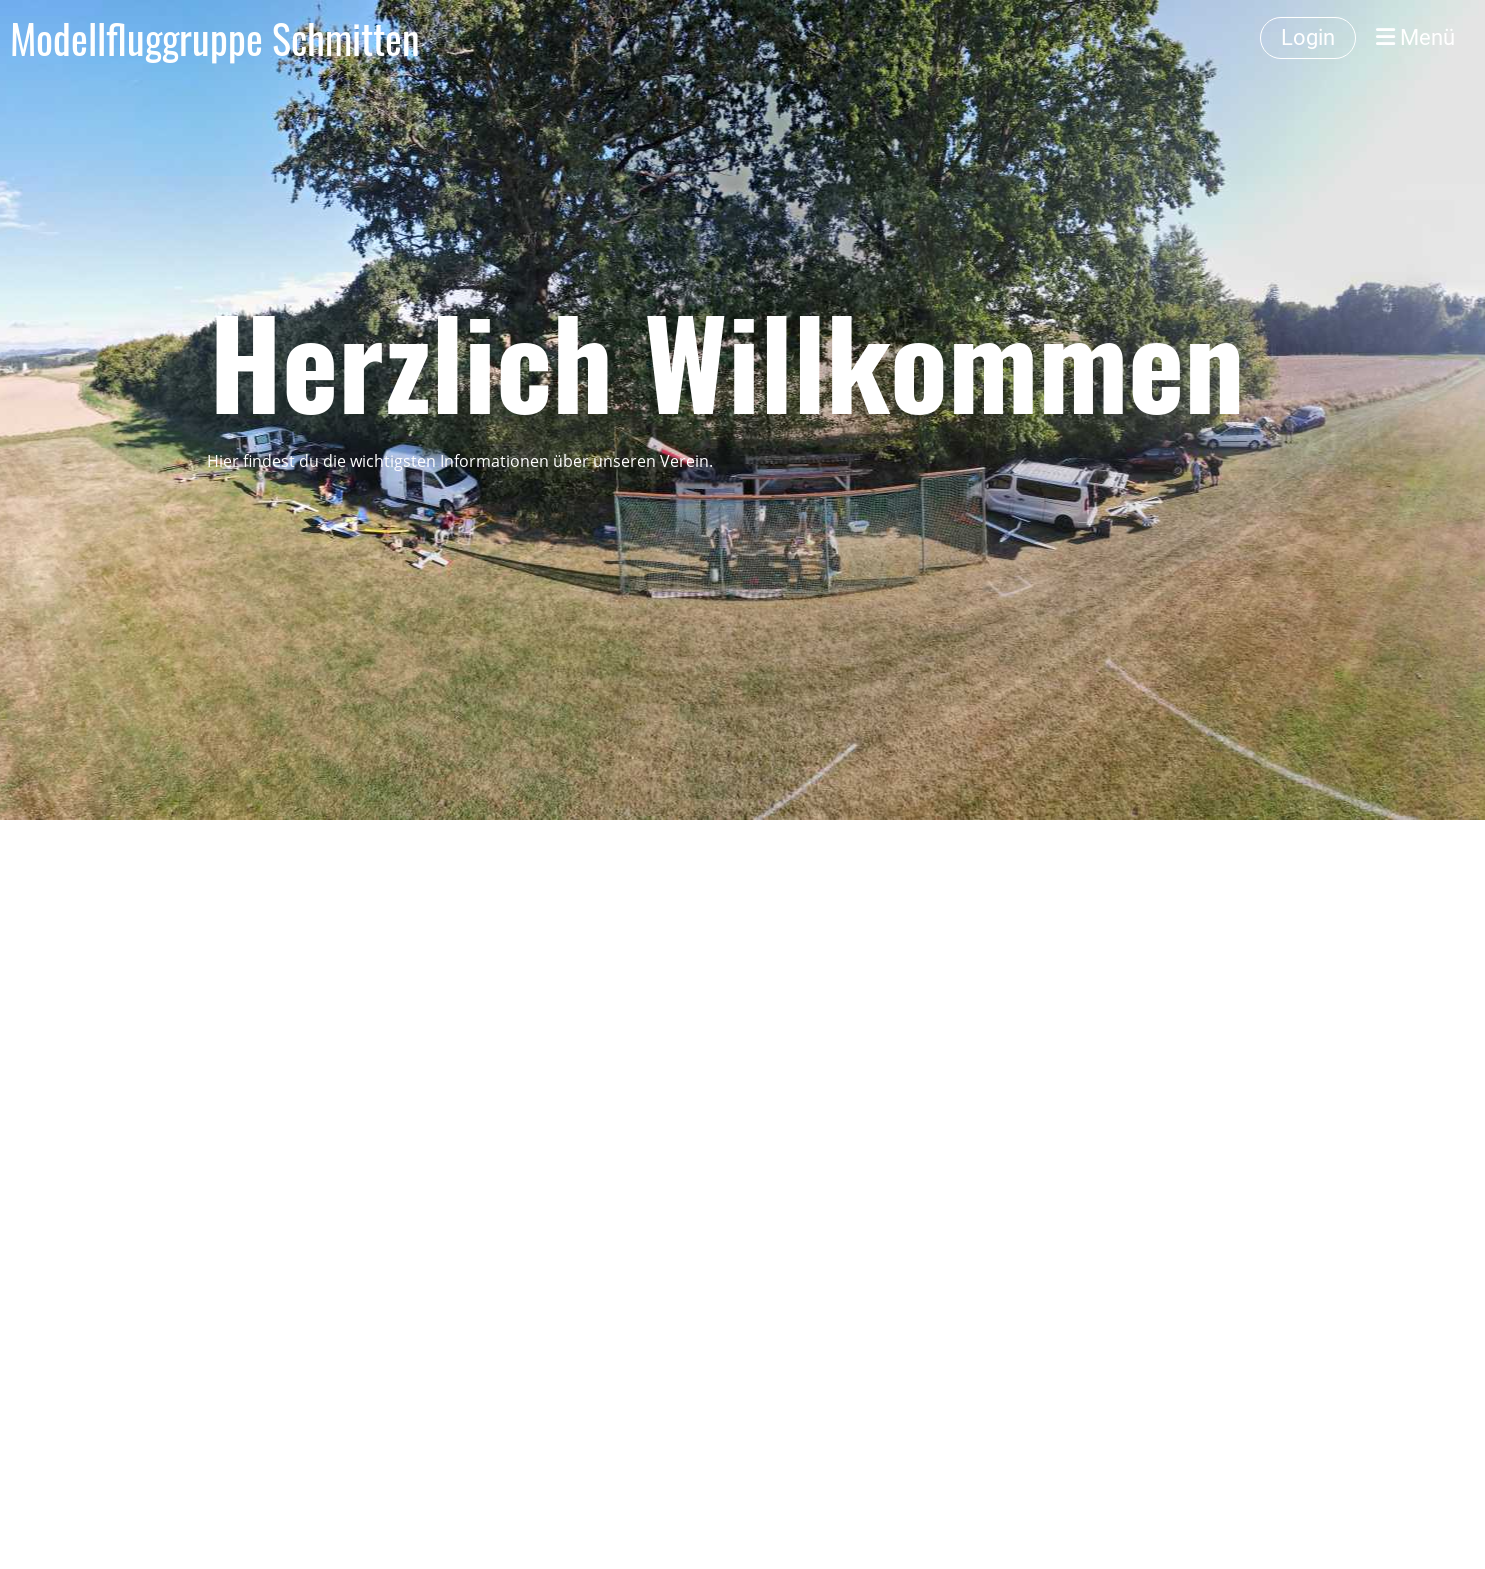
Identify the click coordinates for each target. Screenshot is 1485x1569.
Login (1308, 37)
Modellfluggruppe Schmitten (215, 38)
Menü (1415, 37)
